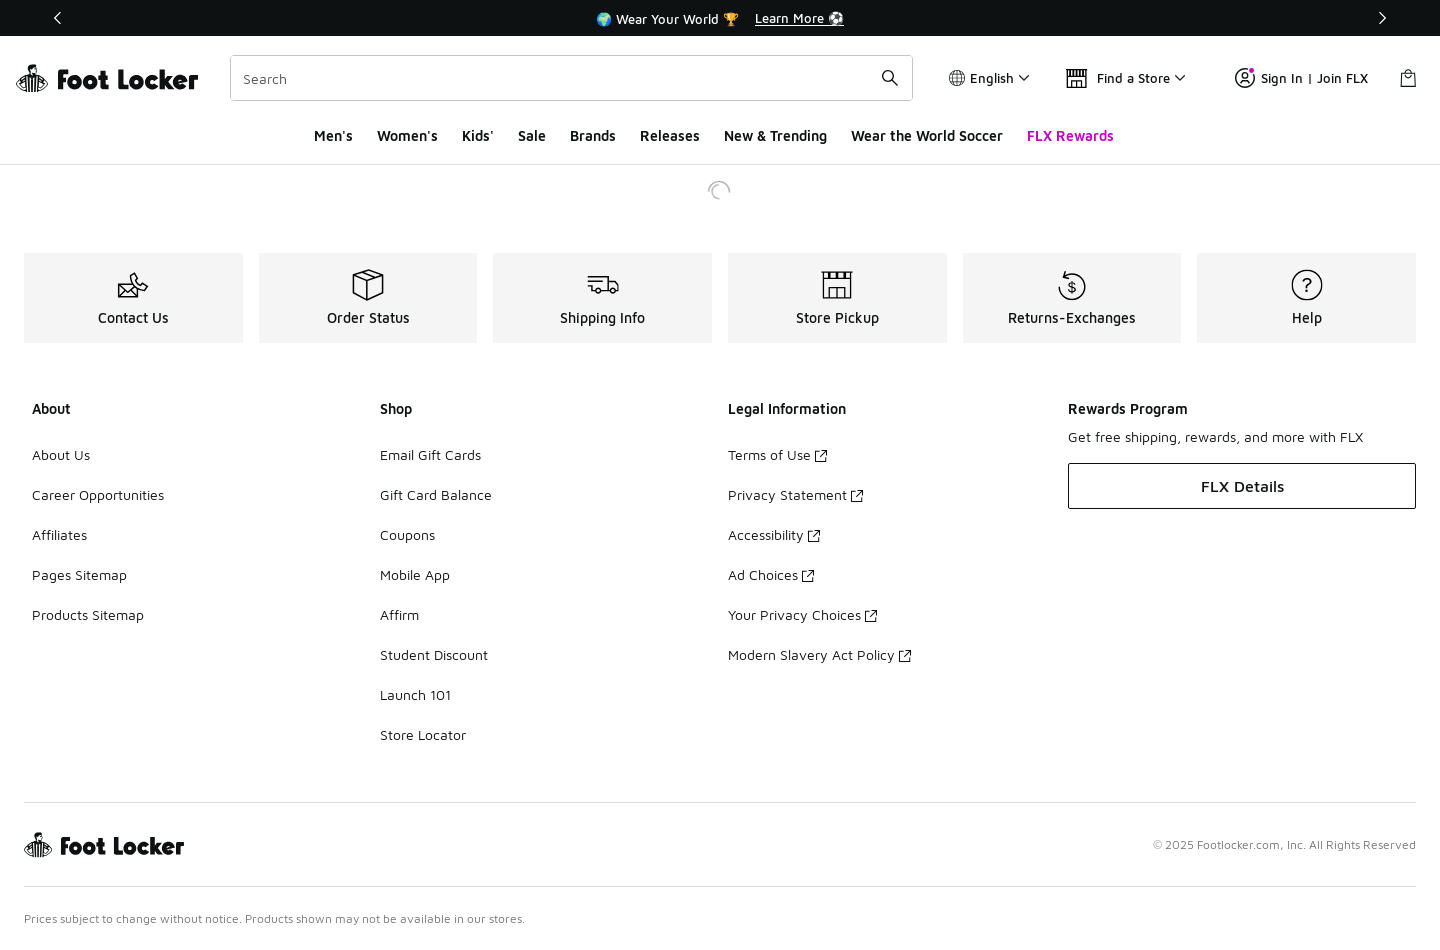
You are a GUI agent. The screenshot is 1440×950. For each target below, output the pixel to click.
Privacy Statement (795, 494)
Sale (532, 135)
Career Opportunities (98, 494)
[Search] (571, 78)
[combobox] (571, 78)
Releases (670, 135)
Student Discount (434, 654)
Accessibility (774, 534)
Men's (333, 135)
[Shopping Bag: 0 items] (1408, 78)
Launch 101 (415, 694)
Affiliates (59, 534)
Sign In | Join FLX (1301, 78)
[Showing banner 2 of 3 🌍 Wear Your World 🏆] (720, 18)
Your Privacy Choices (802, 614)
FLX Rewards (1070, 135)
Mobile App (415, 574)
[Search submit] (890, 78)
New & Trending (775, 135)
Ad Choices (771, 574)
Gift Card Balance (436, 494)
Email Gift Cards (430, 454)
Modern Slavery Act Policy (819, 654)
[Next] (1382, 18)
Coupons (407, 534)
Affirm (399, 614)
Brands (593, 135)
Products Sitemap (88, 614)
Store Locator (423, 734)
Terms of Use (777, 454)
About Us (61, 454)
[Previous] (58, 18)
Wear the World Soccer (927, 135)
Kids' (478, 135)
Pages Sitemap (79, 574)
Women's (407, 135)
